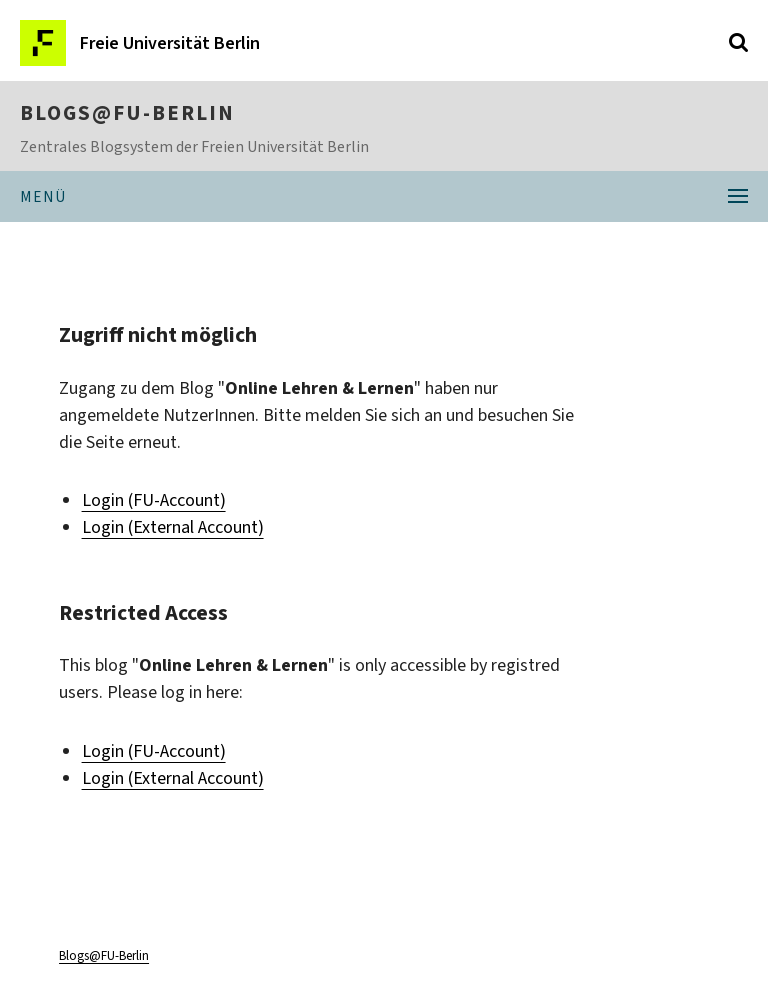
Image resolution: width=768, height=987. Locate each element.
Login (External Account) (173, 527)
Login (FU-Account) (154, 500)
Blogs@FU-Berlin (127, 113)
